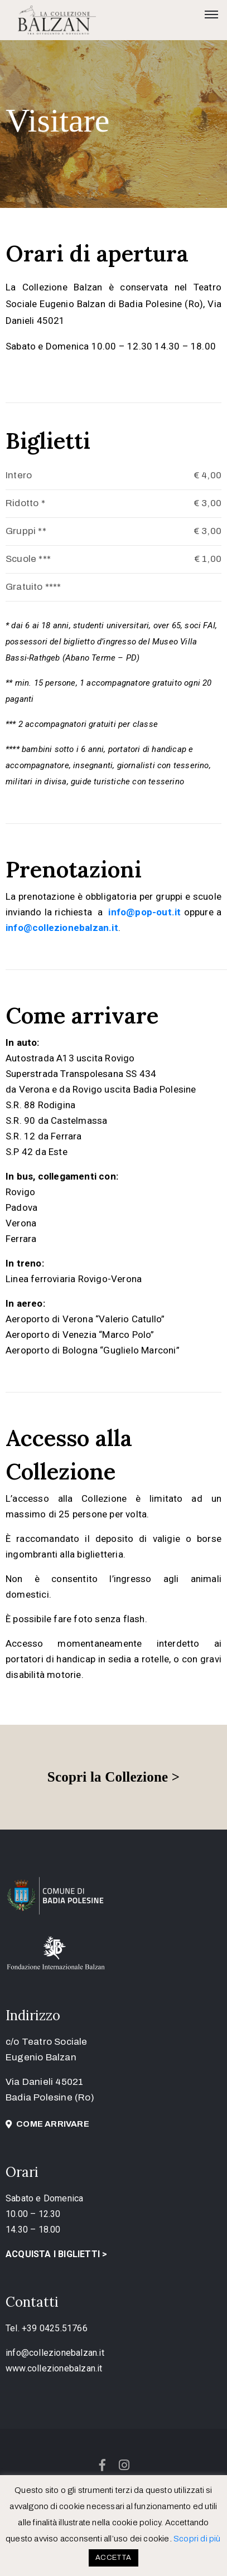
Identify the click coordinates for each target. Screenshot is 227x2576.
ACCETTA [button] (113, 2558)
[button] (47, 2124)
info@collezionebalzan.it (55, 2352)
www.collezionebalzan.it (54, 2368)
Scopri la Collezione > (113, 1776)
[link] (145, 912)
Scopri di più (197, 2538)
